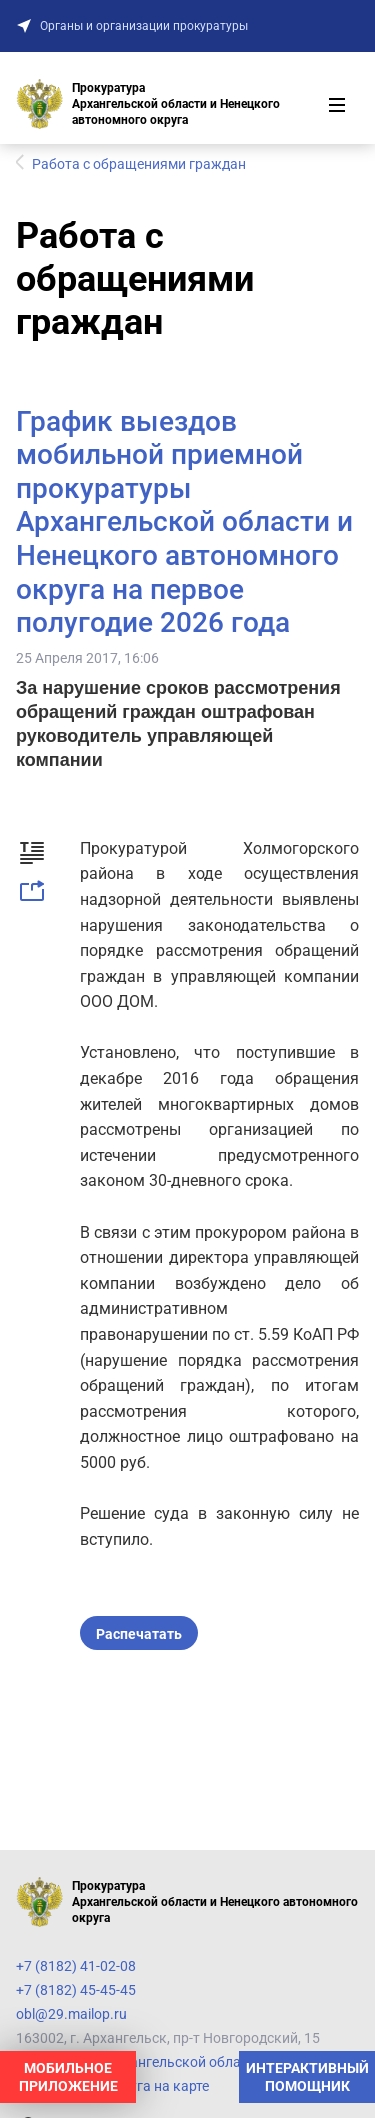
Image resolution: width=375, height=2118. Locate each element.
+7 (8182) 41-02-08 (76, 1966)
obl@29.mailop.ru (71, 2014)
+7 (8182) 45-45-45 (76, 1990)
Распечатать (139, 1634)
